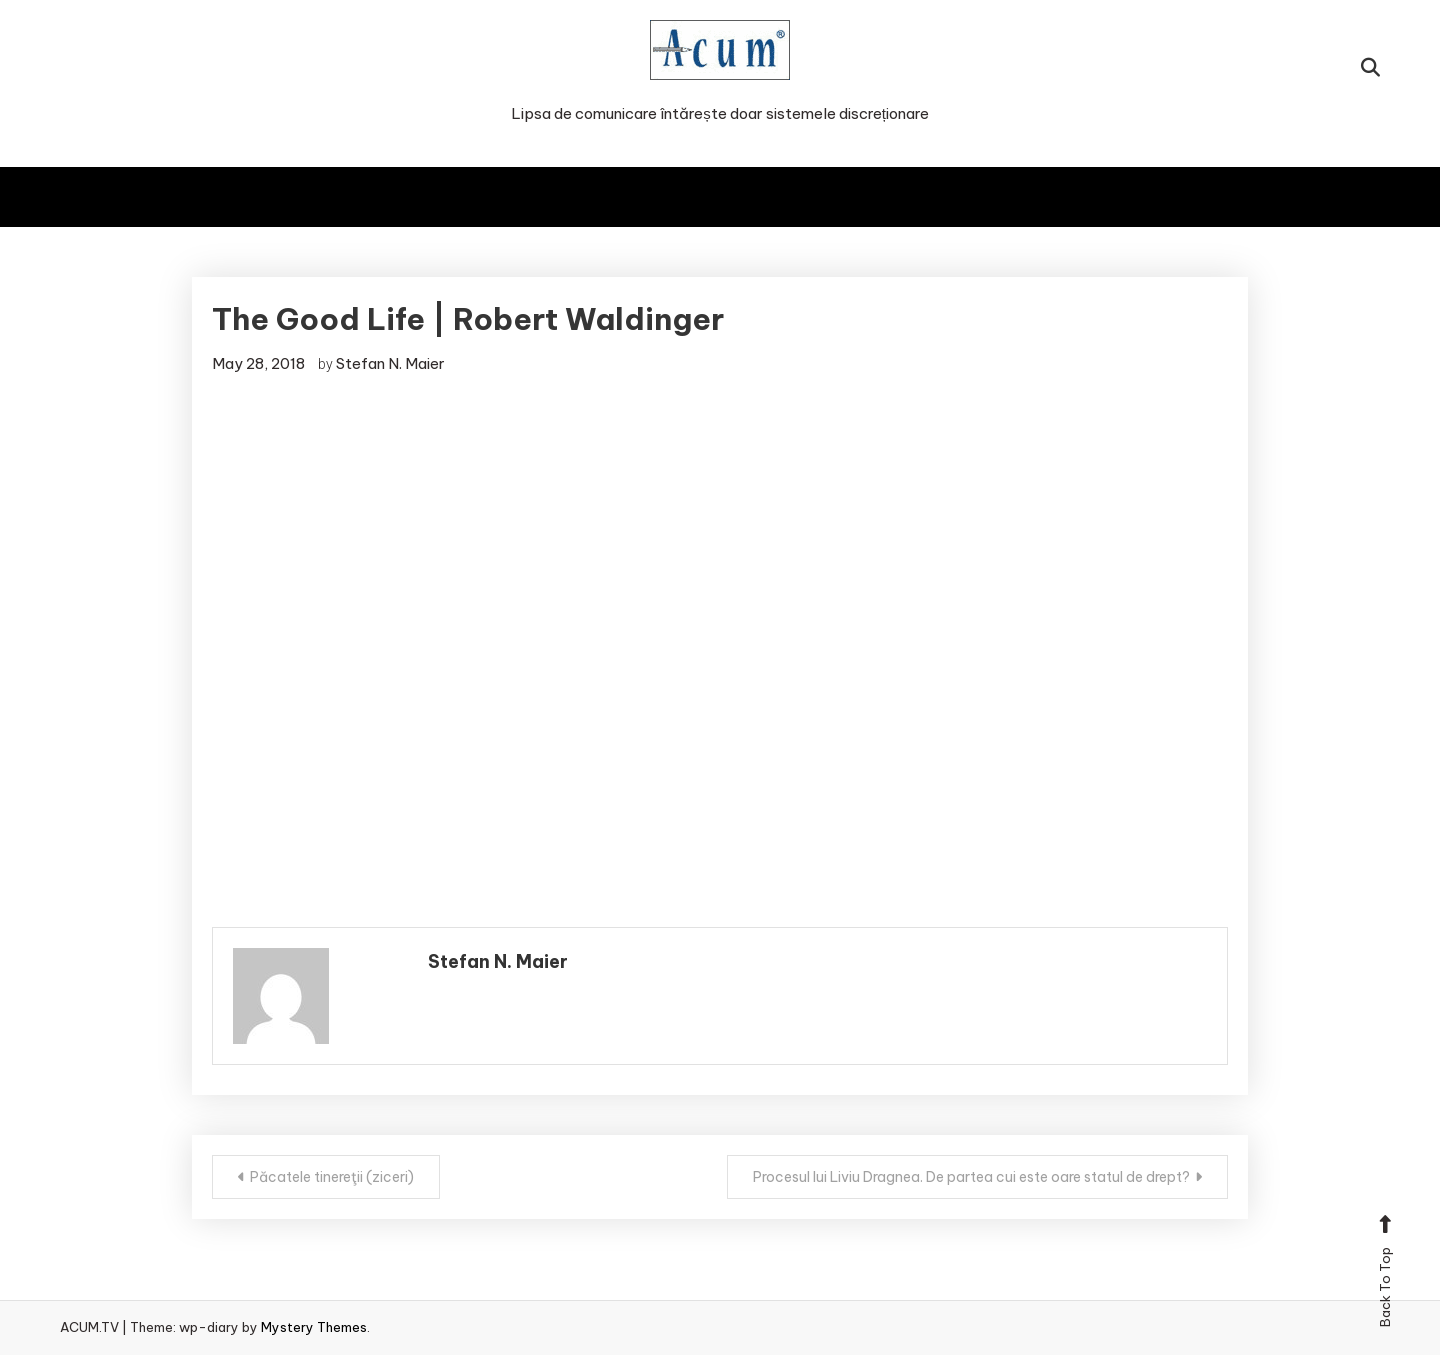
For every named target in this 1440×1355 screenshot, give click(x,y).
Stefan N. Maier (390, 363)
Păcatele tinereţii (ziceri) (332, 1177)
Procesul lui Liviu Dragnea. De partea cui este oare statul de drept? (971, 1177)
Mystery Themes (314, 1327)
